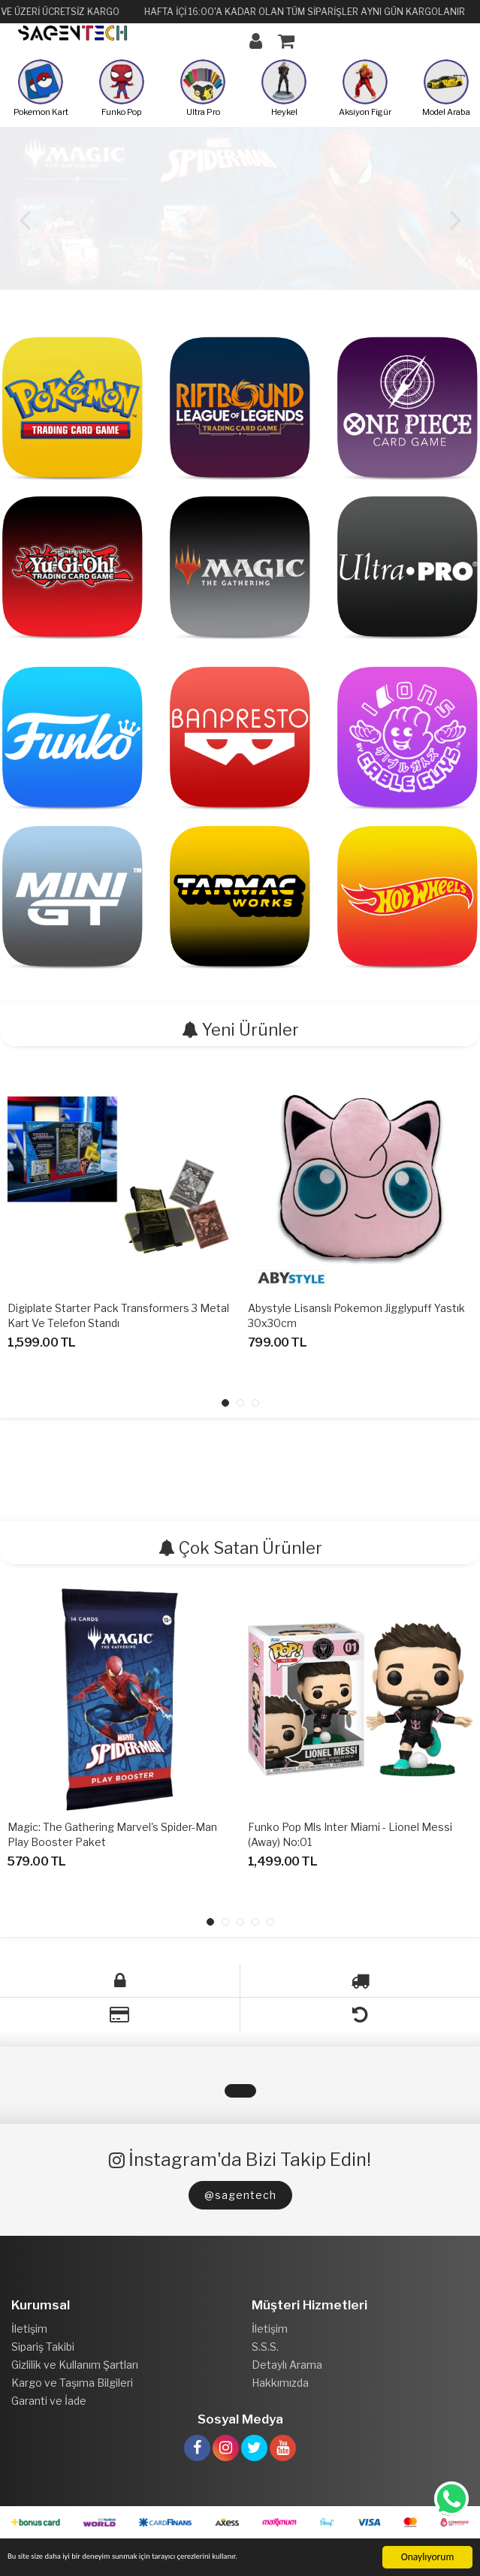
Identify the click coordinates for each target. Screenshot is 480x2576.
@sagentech (240, 2194)
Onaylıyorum (427, 2556)
